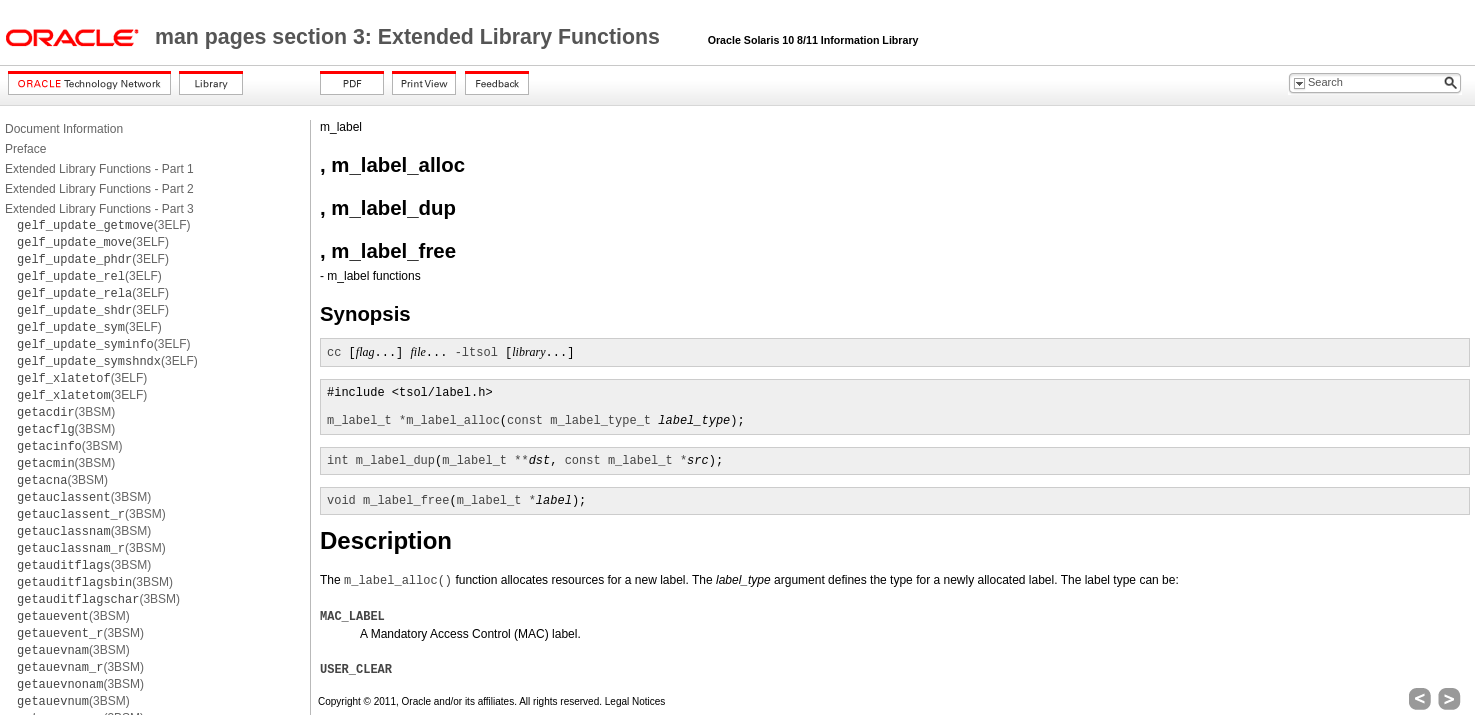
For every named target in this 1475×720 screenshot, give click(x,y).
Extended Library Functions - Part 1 (99, 169)
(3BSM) (66, 412)
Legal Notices (635, 701)
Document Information (64, 129)
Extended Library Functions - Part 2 (99, 189)
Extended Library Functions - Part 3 (99, 209)
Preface (25, 149)
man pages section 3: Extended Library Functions (410, 37)
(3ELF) (104, 225)
